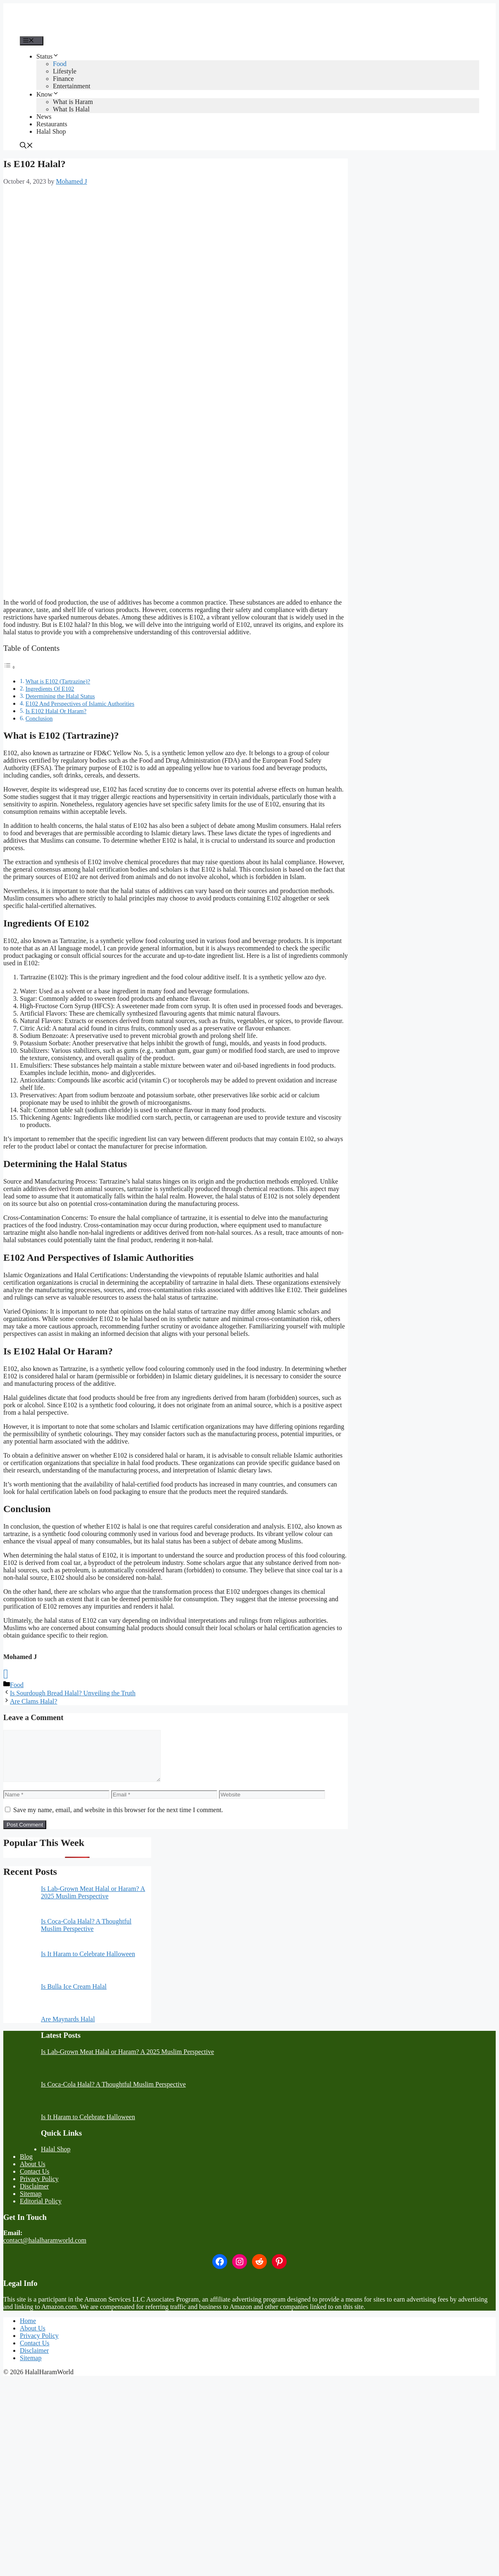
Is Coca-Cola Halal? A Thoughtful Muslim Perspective (86, 1935)
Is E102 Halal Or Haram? (56, 711)
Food (60, 63)
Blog (26, 2166)
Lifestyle (64, 71)
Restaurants (51, 124)
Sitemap (30, 2203)
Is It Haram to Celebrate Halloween (88, 1963)
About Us (32, 2173)
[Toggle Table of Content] (9, 667)
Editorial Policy (41, 2210)
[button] (26, 146)
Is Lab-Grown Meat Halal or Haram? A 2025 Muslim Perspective (93, 1902)
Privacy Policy (39, 2188)
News (43, 116)
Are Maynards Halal (68, 2028)
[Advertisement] (176, 251)
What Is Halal (71, 109)
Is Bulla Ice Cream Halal (74, 1996)
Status (47, 56)
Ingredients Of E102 (50, 688)
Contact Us (35, 2181)
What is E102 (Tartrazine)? (58, 681)
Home (28, 2330)
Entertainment (71, 86)
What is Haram (73, 101)
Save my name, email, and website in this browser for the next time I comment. (118, 1819)
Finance (63, 78)
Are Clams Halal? (33, 1701)
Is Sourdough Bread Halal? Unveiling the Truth (72, 1693)
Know (47, 94)
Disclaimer (34, 2196)
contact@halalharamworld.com (44, 2250)
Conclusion (39, 718)
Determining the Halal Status (60, 696)
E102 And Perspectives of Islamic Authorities (80, 703)
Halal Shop (51, 131)
